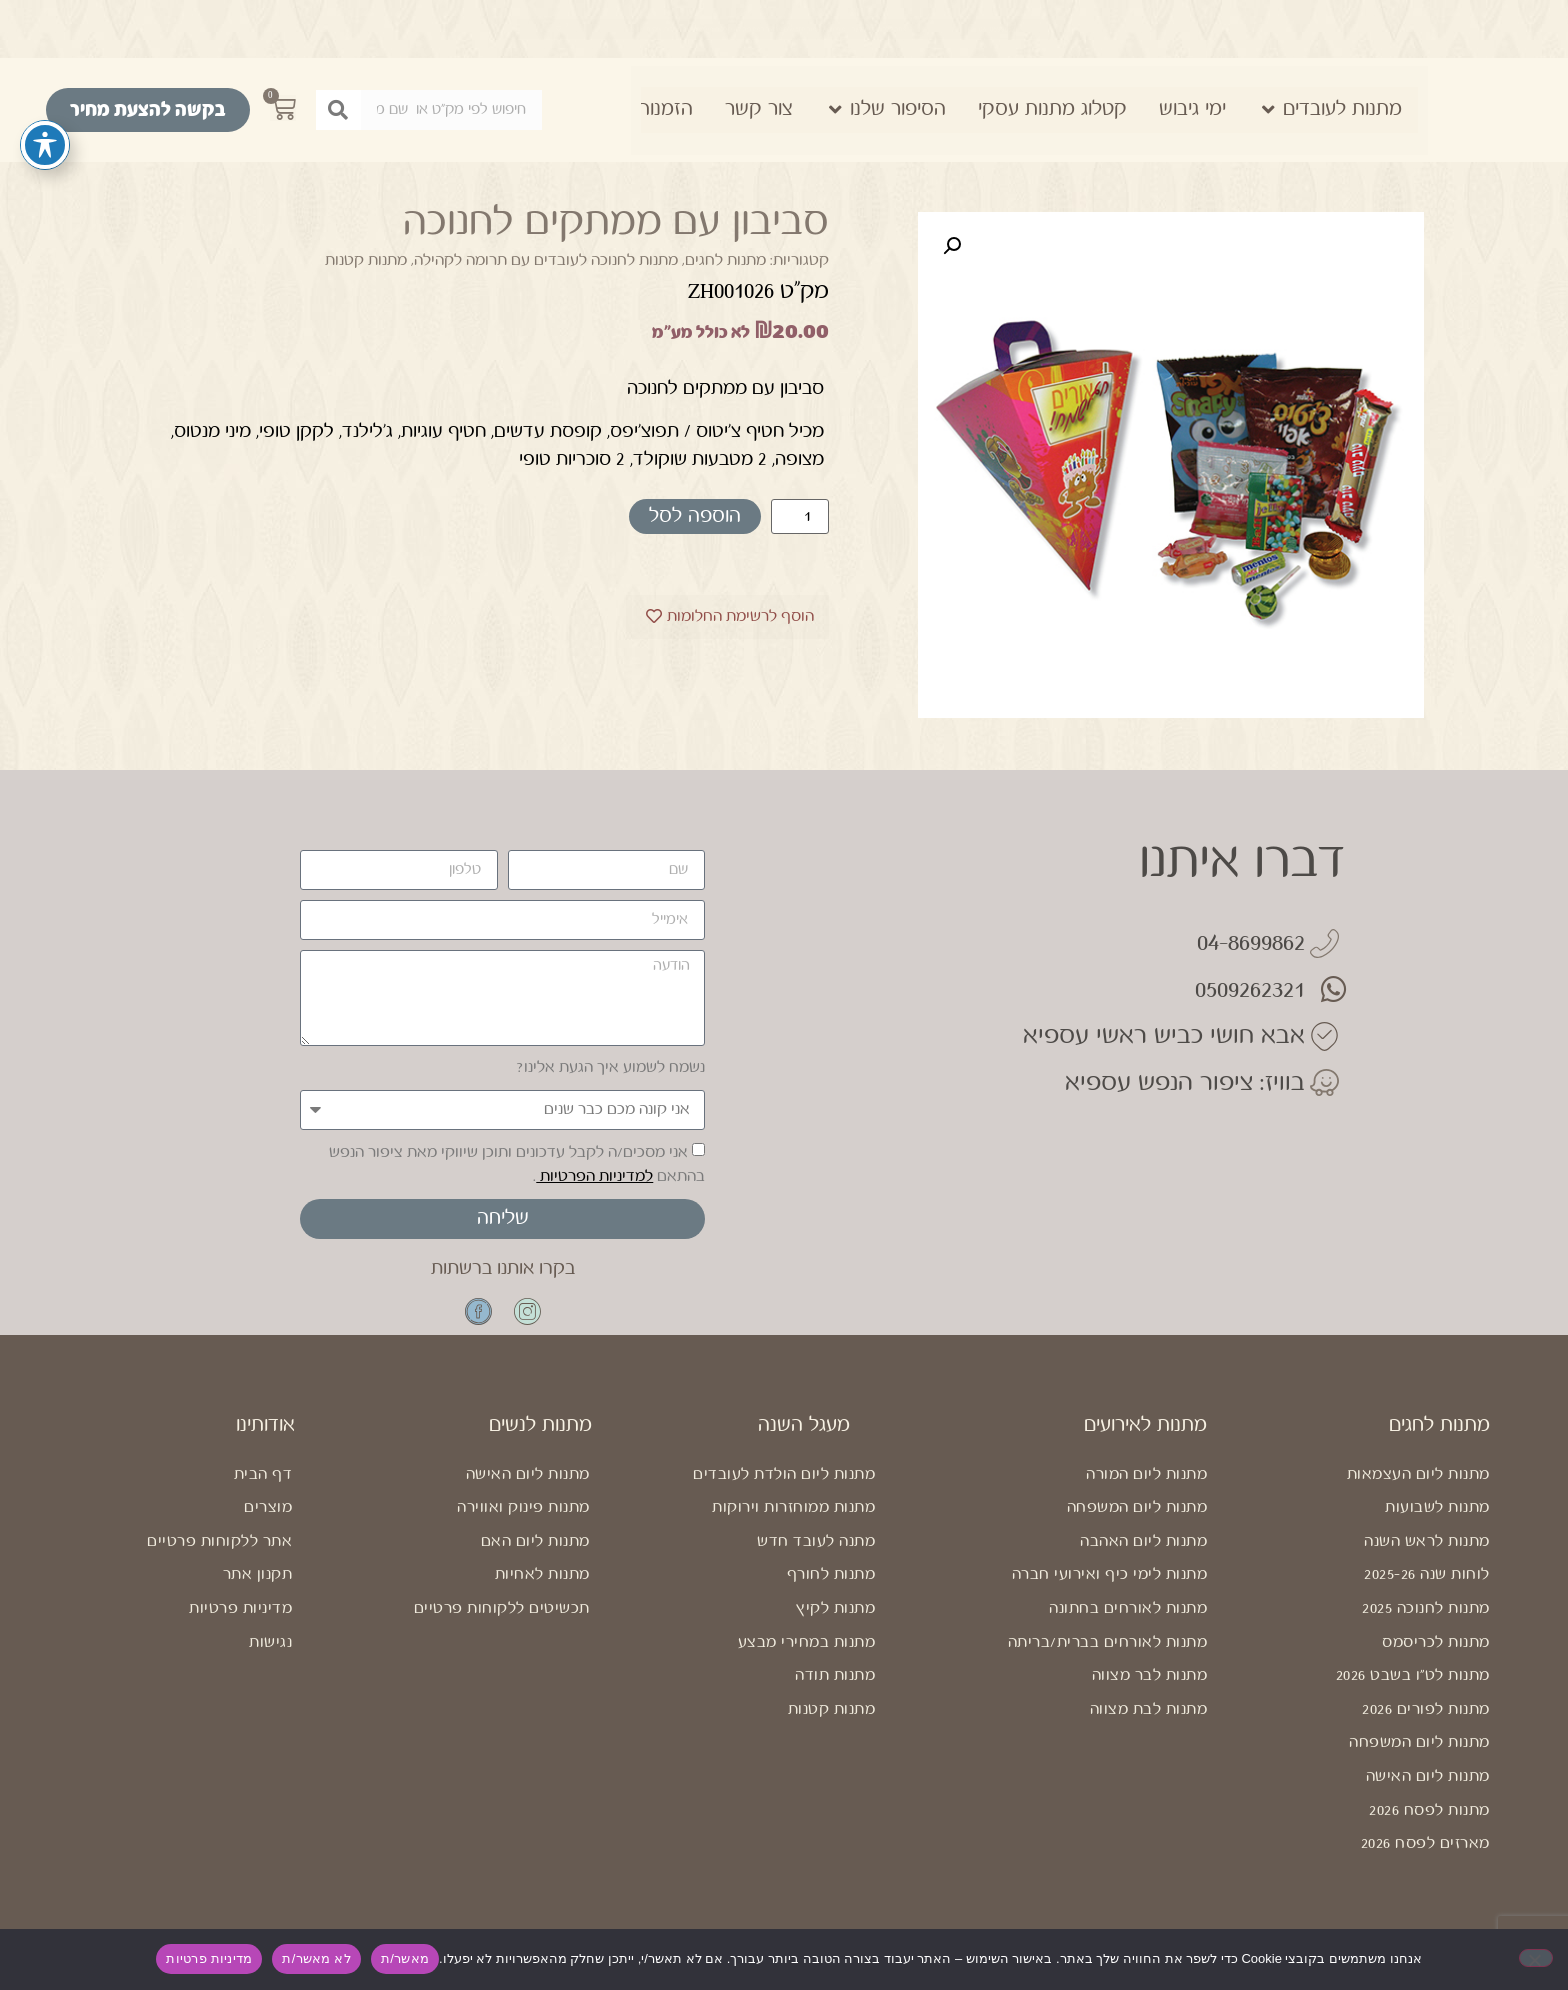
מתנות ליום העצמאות (1418, 1486)
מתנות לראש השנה (1427, 1553)
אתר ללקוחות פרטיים (219, 1553)
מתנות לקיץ (835, 1620)
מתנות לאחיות (542, 1586)
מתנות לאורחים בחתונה (1128, 1620)
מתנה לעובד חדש (816, 1553)
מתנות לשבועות (1437, 1519)
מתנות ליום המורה (1146, 1486)
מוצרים (268, 1519)
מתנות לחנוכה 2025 (1426, 1620)
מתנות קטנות (366, 260)
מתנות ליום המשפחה (1419, 1754)
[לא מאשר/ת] (1536, 1958)
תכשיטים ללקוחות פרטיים (502, 1620)
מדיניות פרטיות (240, 1620)
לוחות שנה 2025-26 (1427, 1586)
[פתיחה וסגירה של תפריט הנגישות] (45, 145)
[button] (952, 246)
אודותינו (265, 1437)
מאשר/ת (405, 1958)
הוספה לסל (695, 516)
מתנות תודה (835, 1687)
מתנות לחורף (831, 1586)
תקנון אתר (258, 1586)
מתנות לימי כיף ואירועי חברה (1110, 1586)
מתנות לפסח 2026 (1429, 1822)
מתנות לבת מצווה (1149, 1721)
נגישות (270, 1654)
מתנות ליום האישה (1428, 1788)
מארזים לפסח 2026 (1425, 1855)
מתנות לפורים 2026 (1426, 1721)
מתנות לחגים (725, 260)
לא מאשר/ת (316, 1958)
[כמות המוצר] (800, 516)
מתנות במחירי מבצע (807, 1654)
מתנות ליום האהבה (1143, 1553)
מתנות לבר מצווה (1150, 1687)
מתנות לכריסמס (1436, 1654)
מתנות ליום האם (535, 1553)
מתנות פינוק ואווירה (523, 1519)
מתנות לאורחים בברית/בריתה (1108, 1654)
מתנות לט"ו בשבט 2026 (1413, 1687)
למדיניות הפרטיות (594, 1176)
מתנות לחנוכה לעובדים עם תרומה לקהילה (546, 260)
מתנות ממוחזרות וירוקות (793, 1519)
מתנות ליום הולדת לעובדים (784, 1486)
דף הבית (263, 1486)
